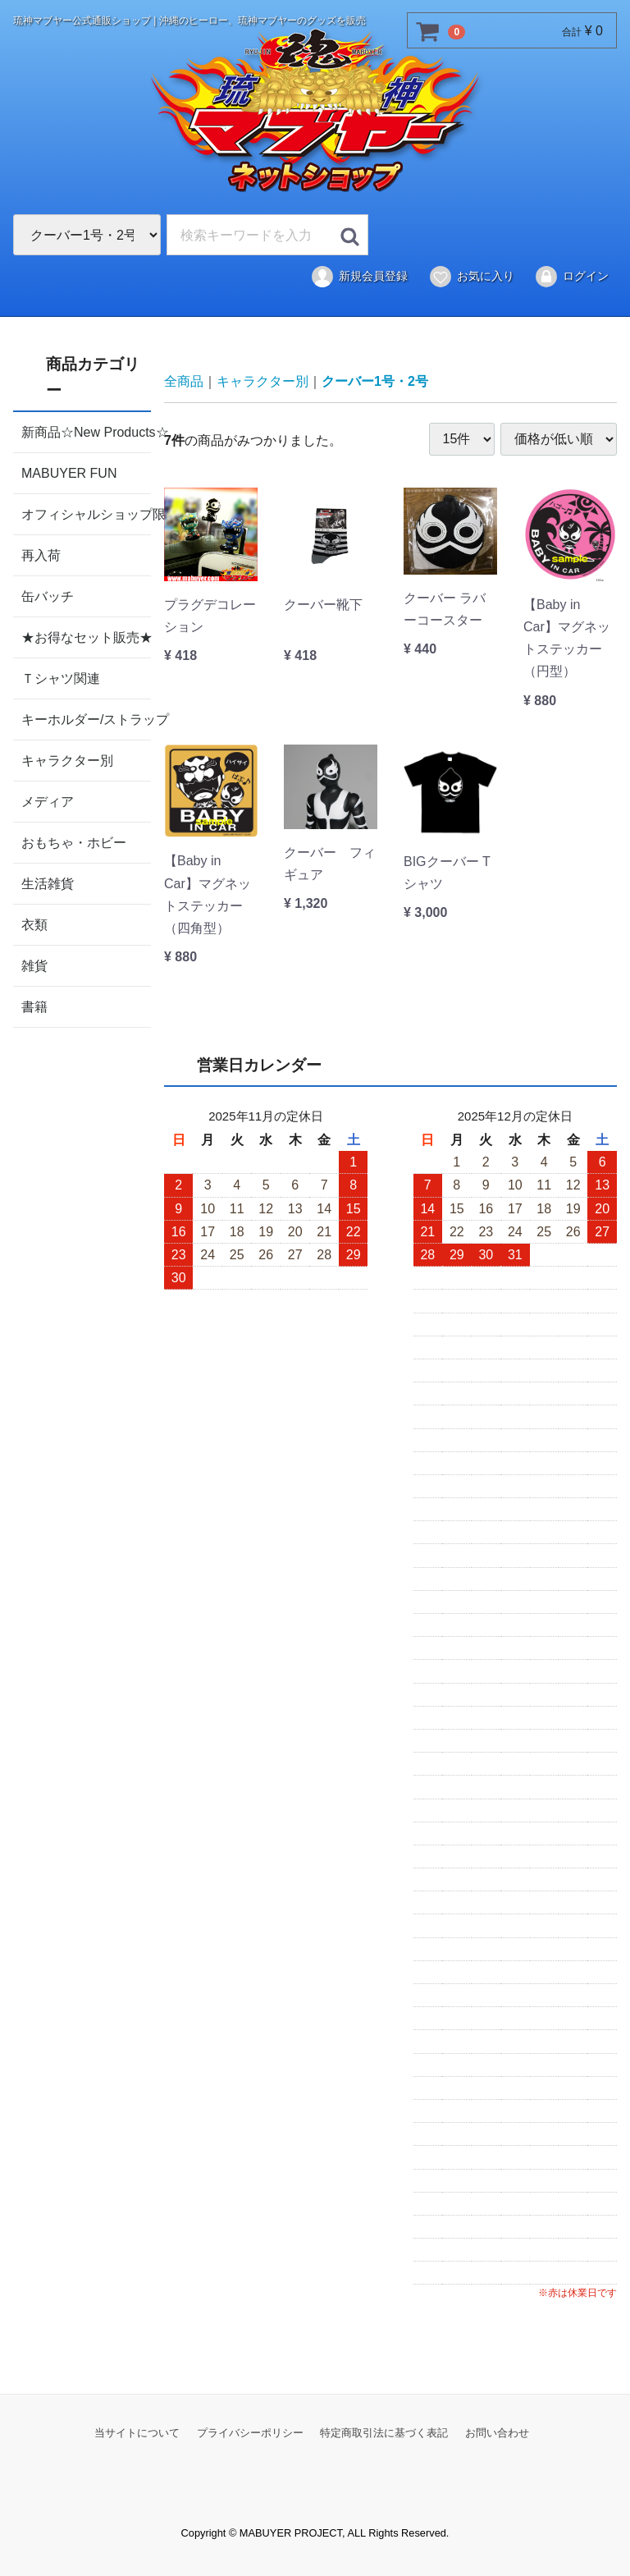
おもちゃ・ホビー (73, 842)
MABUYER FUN (68, 472)
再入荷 (41, 554)
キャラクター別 (67, 760)
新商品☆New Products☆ (86, 431)
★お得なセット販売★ (86, 637)
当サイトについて (137, 2432)
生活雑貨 (47, 883)
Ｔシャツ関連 (60, 678)
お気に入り (471, 276)
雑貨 (34, 965)
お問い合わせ (497, 2432)
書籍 (34, 1006)
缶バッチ (47, 596)
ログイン (571, 276)
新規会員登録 (359, 276)
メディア (47, 801)
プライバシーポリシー (250, 2432)
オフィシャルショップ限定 (86, 513)
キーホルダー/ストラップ (86, 719)
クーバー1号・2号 (375, 381)
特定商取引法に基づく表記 (384, 2432)
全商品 (183, 381)
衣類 (34, 924)
